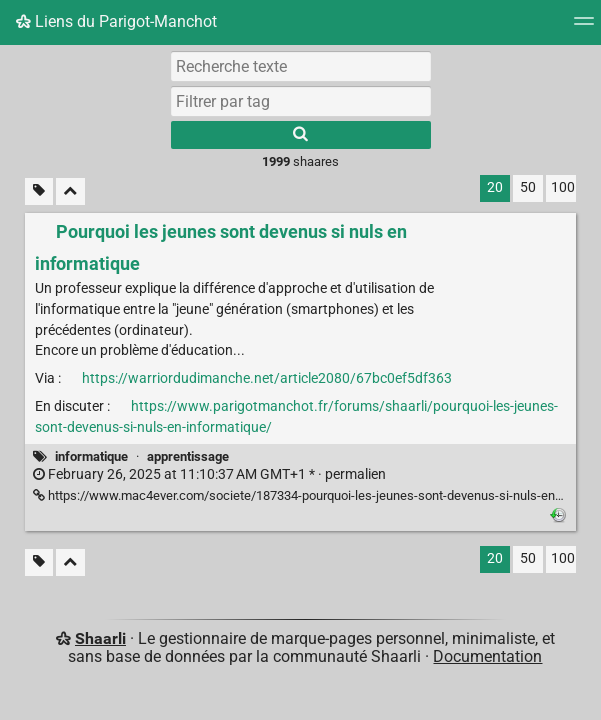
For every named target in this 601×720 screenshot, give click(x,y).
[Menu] (584, 27)
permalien (209, 474)
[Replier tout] (70, 191)
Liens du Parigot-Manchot (116, 21)
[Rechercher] (301, 135)
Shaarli (100, 638)
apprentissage (188, 456)
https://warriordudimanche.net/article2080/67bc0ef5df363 (267, 378)
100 (563, 187)
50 (528, 187)
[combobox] (301, 101)
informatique (91, 456)
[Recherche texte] (301, 66)
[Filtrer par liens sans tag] (39, 191)
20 (495, 187)
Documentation (487, 656)
